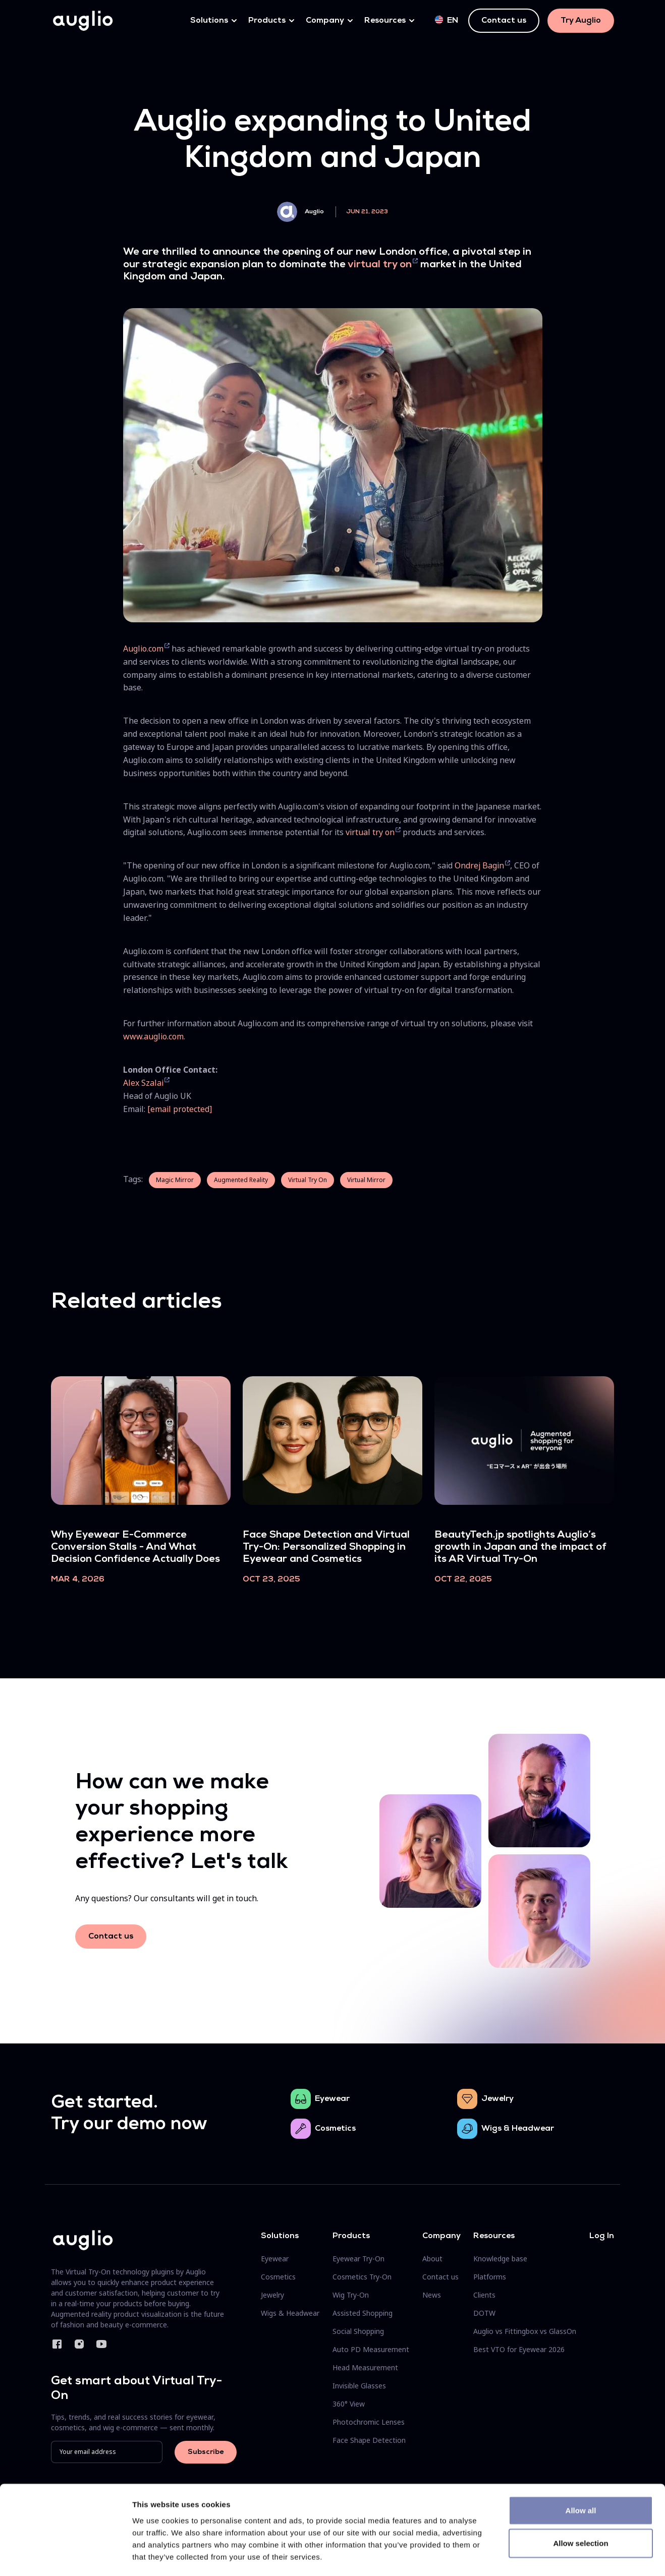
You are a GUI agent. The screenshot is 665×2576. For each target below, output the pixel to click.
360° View (348, 2404)
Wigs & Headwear (517, 2129)
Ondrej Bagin (479, 865)
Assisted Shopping (362, 2313)
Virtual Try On (307, 1180)
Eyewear (332, 2099)
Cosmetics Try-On (362, 2276)
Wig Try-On (350, 2295)
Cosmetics (335, 2129)
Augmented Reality (241, 1180)
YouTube (101, 2344)
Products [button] (267, 21)
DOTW (484, 2313)
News (431, 2295)
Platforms (489, 2276)
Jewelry (497, 2099)
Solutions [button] (209, 21)
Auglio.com (143, 648)
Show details (529, 2556)
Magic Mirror (175, 1180)
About (432, 2258)
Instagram (79, 2344)
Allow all (581, 2469)
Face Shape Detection (369, 2440)
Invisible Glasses (359, 2385)
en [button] (446, 20)
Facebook (57, 2344)
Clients (484, 2295)
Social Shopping (358, 2331)
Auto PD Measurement (370, 2349)
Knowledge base (500, 2258)
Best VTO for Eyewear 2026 (519, 2349)
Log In (601, 2236)
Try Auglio (581, 21)
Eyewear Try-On (358, 2258)
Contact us (503, 21)
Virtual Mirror (366, 1180)
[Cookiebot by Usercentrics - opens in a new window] (65, 2556)
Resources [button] (385, 21)
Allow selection (580, 2502)
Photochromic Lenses (368, 2422)
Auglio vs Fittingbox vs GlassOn (524, 2331)
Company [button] (325, 21)
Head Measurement (365, 2367)
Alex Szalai (143, 1082)
